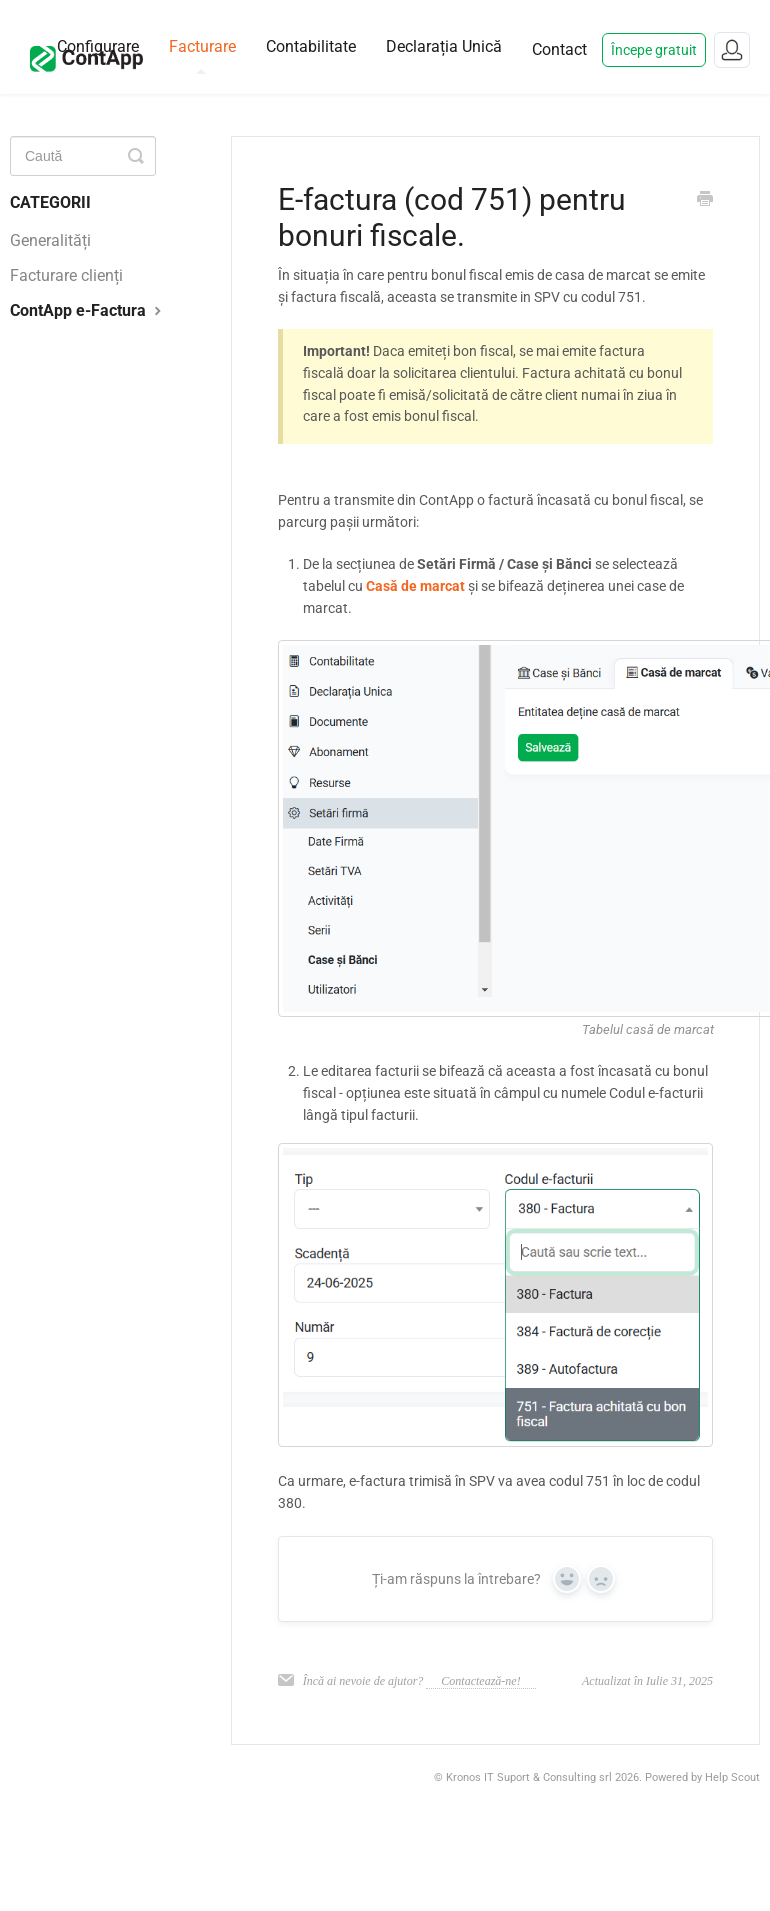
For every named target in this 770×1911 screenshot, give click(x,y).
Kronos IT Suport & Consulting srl (529, 1777)
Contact (559, 49)
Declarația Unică (444, 46)
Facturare (202, 55)
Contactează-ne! (480, 1681)
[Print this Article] (705, 201)
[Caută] (83, 156)
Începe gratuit (654, 50)
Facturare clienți (66, 275)
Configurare (98, 46)
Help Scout (732, 1777)
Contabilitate (311, 46)
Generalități (50, 240)
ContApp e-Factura (88, 310)
